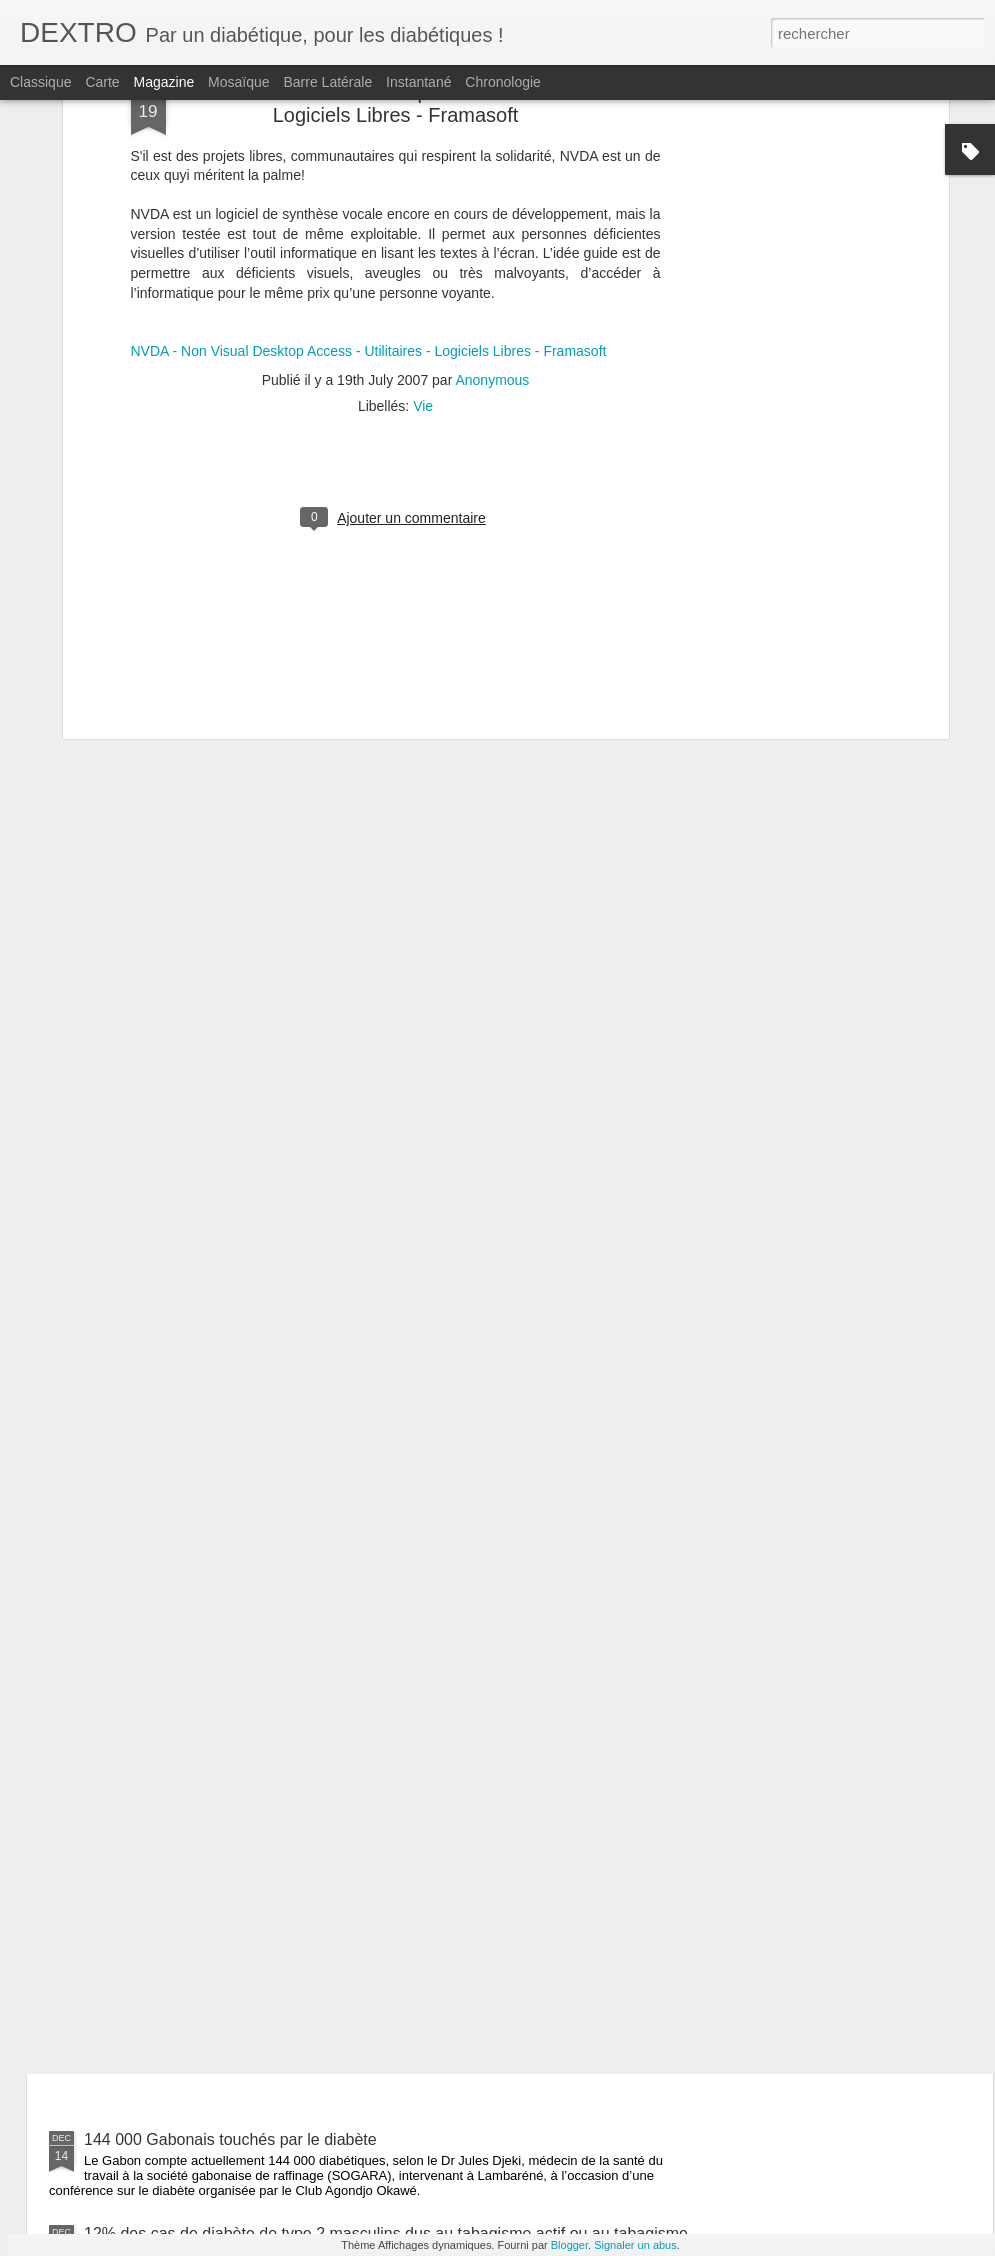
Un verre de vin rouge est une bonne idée (456, 1912)
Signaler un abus (635, 2245)
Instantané (418, 82)
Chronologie (503, 82)
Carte (102, 82)
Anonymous (492, 133)
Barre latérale (327, 82)
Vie (423, 159)
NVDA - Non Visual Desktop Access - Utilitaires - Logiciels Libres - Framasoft (369, 104)
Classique (40, 82)
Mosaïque (238, 82)
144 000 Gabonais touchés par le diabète (230, 2139)
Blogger (569, 2245)
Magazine (164, 82)
